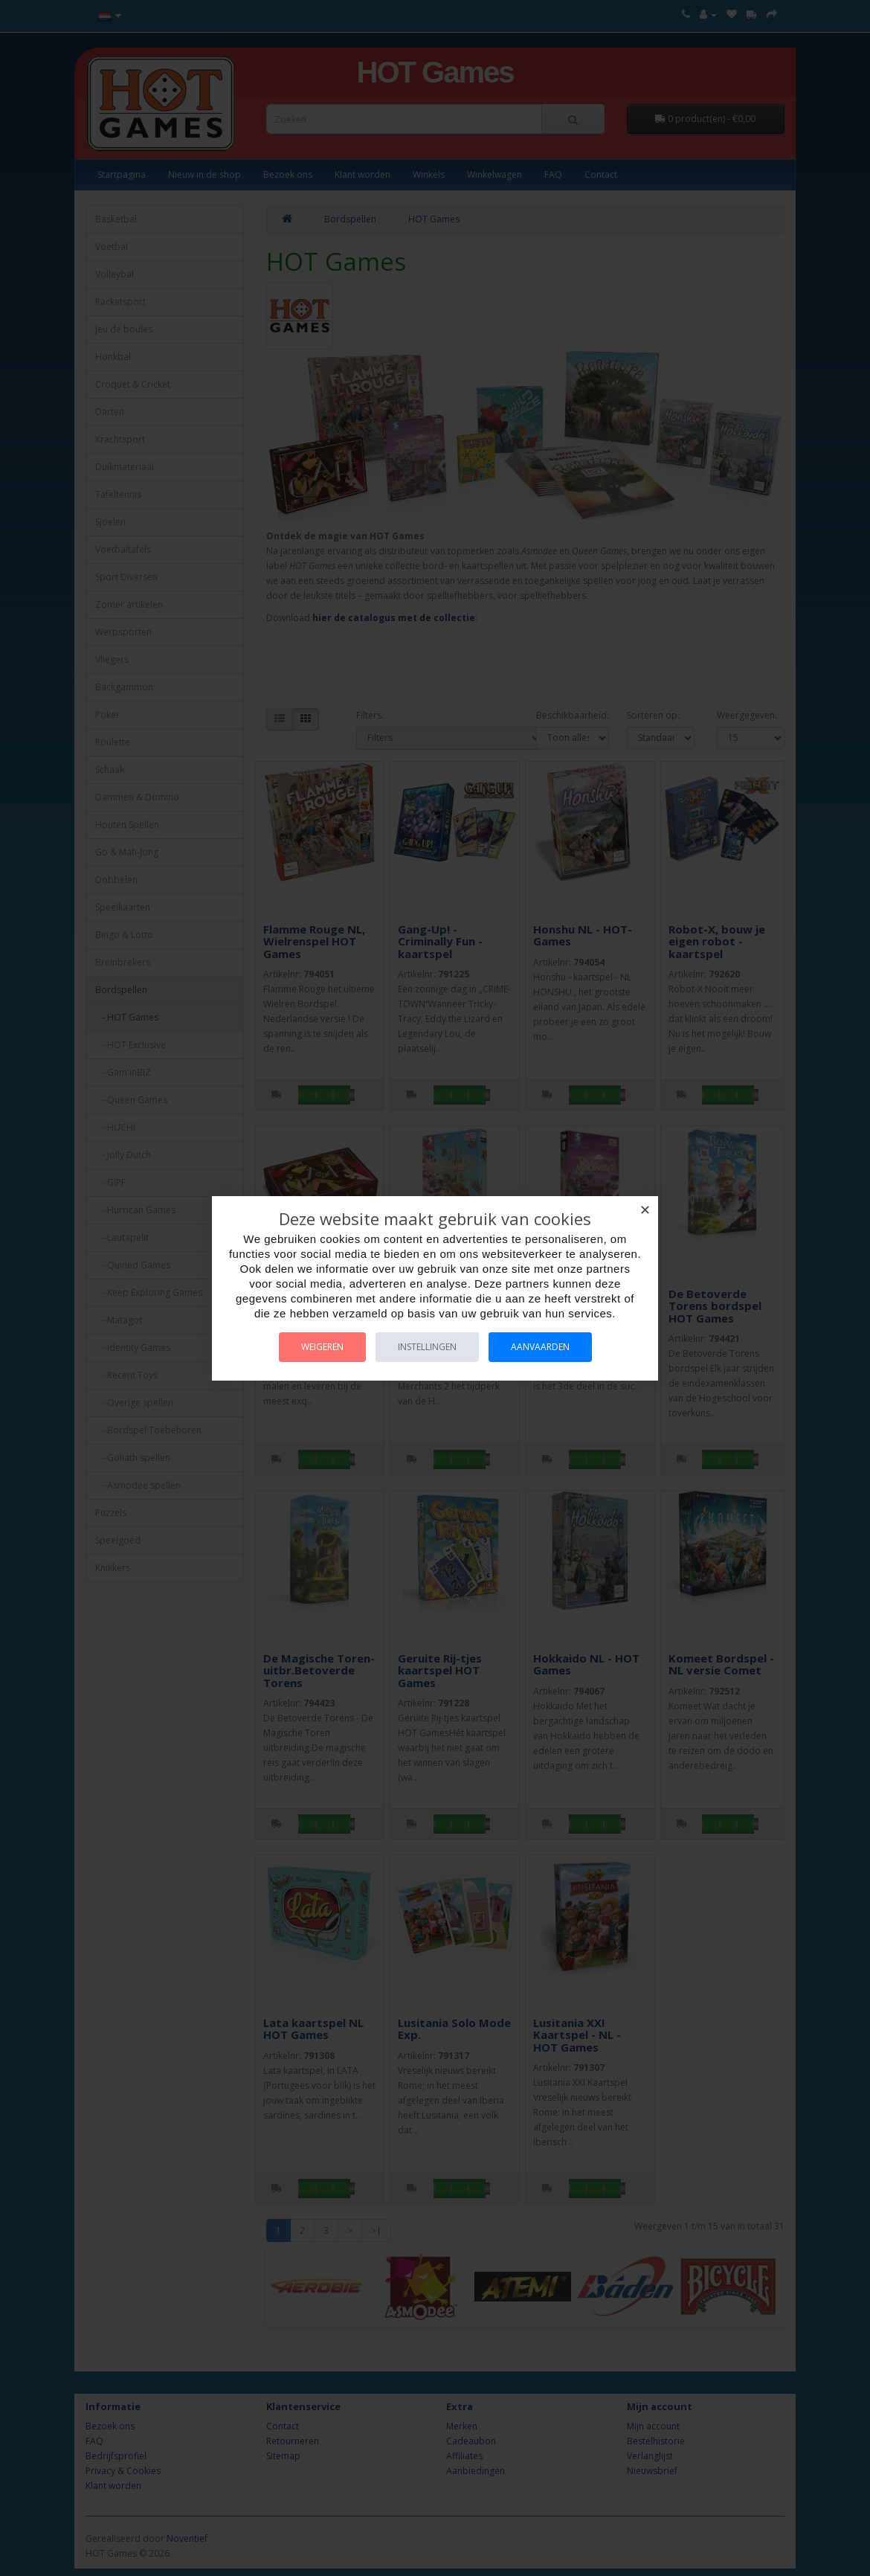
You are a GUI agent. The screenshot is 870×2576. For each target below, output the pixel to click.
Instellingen (427, 1346)
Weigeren (322, 1346)
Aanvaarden (540, 1346)
